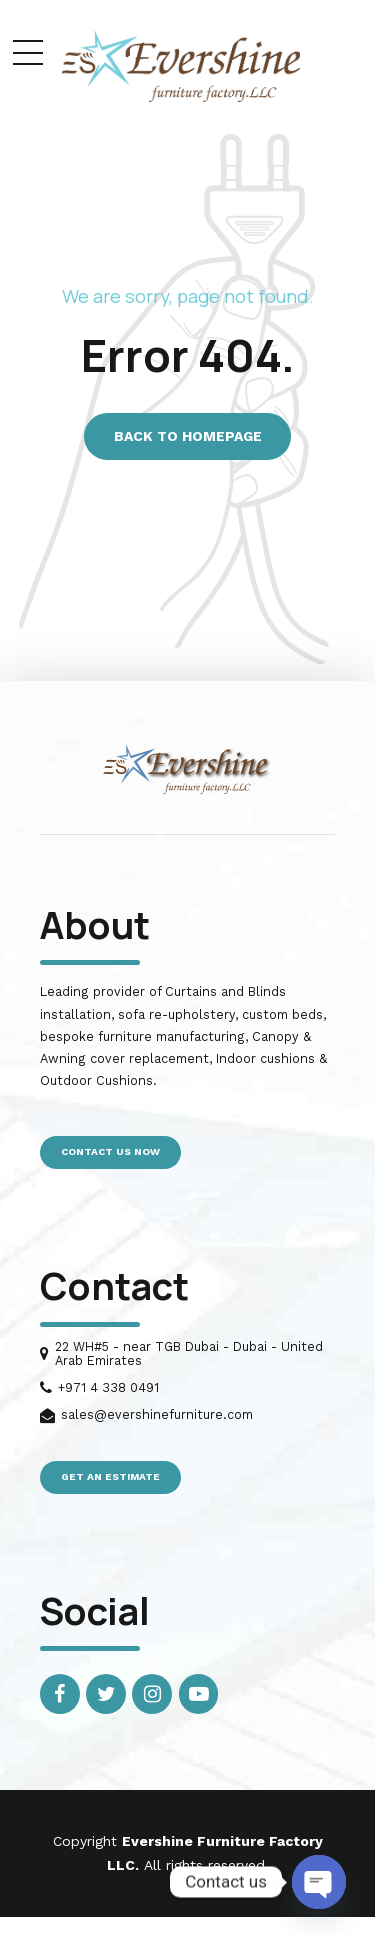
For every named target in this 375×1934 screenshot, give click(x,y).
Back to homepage (188, 436)
